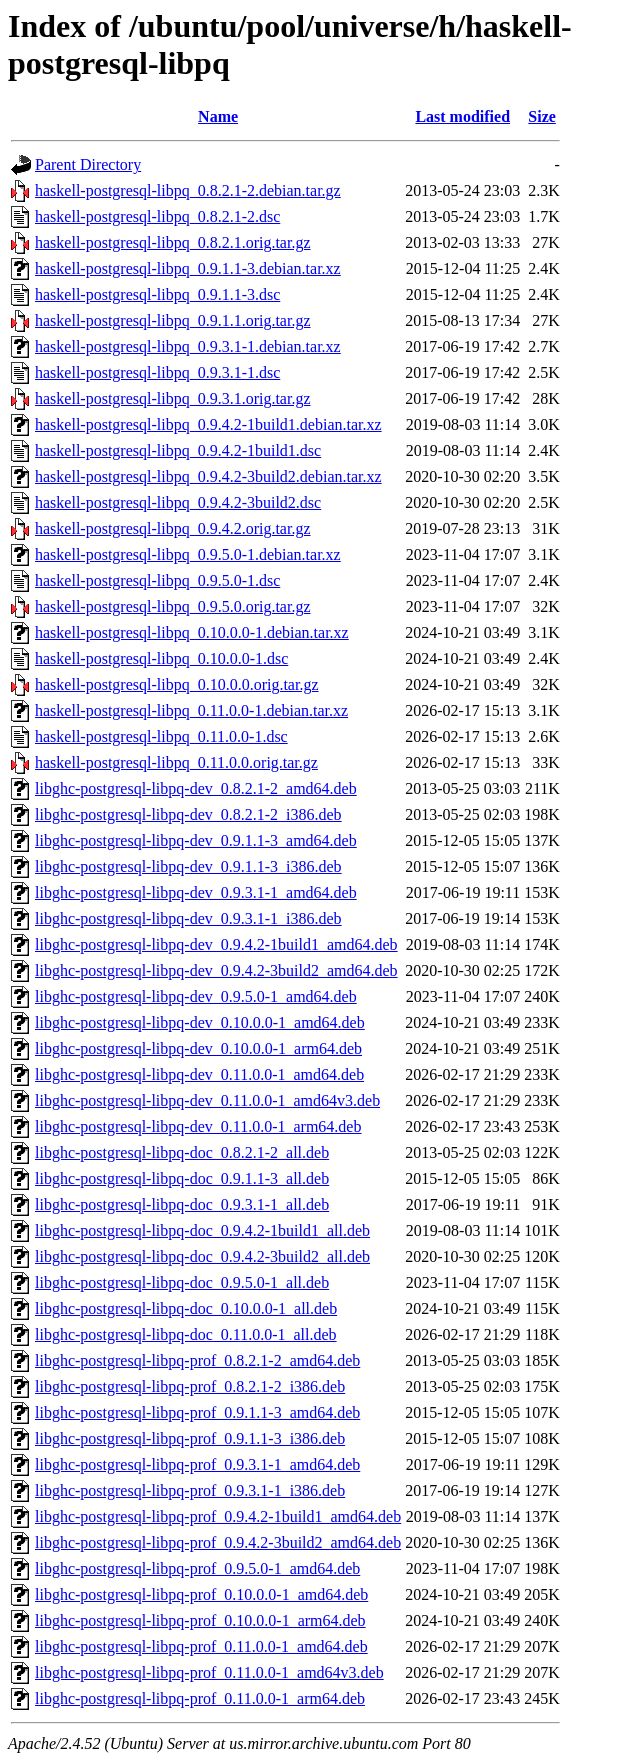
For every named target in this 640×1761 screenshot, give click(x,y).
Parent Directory (88, 164)
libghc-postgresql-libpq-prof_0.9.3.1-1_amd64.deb (197, 1464)
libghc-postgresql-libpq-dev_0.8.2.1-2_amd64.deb (196, 788)
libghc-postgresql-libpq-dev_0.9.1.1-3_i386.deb (188, 866)
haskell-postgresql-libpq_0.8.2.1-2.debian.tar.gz (188, 190)
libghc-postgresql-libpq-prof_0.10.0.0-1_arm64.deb (200, 1620)
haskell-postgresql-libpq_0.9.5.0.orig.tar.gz (173, 606)
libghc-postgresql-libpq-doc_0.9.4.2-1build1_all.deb (202, 1230)
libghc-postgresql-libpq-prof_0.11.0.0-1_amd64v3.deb (209, 1672)
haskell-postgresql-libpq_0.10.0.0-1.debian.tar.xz (192, 632)
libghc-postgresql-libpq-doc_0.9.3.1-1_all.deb (182, 1204)
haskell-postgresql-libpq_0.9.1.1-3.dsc (157, 294)
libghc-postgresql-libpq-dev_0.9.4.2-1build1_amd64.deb (216, 944)
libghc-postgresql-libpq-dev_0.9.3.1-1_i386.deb (188, 918)
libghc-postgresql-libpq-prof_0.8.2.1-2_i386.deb (190, 1386)
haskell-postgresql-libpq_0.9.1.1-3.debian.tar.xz (188, 268)
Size (542, 116)
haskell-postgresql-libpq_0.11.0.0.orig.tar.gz (176, 762)
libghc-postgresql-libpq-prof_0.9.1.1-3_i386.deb (190, 1438)
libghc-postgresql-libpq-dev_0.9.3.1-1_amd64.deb (196, 892)
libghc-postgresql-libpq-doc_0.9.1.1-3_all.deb (182, 1178)
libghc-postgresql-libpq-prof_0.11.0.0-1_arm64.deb (200, 1698)
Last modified (462, 116)
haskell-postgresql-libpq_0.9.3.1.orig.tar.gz (173, 398)
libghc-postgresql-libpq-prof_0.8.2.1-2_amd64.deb (197, 1360)
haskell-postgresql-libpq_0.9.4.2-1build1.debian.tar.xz (208, 424)
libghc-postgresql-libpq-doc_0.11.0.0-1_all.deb (186, 1334)
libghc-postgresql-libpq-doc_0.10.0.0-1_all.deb (186, 1308)
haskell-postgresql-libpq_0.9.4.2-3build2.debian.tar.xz (208, 476)
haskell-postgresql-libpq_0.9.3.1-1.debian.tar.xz (188, 346)
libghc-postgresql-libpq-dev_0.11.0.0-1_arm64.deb (198, 1126)
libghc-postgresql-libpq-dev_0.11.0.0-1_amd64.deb (199, 1074)
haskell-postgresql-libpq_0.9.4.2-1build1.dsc (178, 450)
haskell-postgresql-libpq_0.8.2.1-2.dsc (157, 216)
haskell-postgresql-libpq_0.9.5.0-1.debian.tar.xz (188, 554)
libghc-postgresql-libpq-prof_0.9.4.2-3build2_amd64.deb (218, 1542)
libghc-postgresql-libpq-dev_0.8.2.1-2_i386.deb (188, 814)
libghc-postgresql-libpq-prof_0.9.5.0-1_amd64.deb (197, 1568)
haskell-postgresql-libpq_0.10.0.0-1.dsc (161, 658)
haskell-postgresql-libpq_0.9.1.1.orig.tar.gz (173, 320)
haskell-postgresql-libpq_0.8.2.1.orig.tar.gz (173, 242)
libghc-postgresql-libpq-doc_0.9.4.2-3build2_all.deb (202, 1256)
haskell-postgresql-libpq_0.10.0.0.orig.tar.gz (177, 684)
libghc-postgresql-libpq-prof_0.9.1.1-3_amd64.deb (197, 1412)
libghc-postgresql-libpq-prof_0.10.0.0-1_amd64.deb (201, 1594)
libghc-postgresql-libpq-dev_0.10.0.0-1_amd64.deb (200, 1022)
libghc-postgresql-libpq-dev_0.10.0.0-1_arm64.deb (198, 1048)
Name (218, 116)
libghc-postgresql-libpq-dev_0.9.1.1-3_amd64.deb (196, 840)
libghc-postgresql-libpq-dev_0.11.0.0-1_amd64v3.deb (207, 1100)
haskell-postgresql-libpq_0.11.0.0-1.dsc (161, 736)
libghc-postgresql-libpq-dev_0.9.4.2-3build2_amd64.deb (216, 970)
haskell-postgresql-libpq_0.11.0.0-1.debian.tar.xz (191, 710)
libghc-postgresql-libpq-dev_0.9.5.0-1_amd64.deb (196, 996)
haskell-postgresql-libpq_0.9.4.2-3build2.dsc (178, 502)
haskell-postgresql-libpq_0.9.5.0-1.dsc (157, 580)
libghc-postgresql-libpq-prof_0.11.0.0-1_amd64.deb (201, 1646)
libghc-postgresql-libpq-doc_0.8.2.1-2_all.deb (182, 1152)
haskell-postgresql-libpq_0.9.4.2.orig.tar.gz (173, 528)
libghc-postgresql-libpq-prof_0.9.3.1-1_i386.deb (190, 1490)
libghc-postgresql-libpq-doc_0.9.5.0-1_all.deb (182, 1282)
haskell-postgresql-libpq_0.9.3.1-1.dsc (157, 372)
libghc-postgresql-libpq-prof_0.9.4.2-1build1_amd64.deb (218, 1516)
